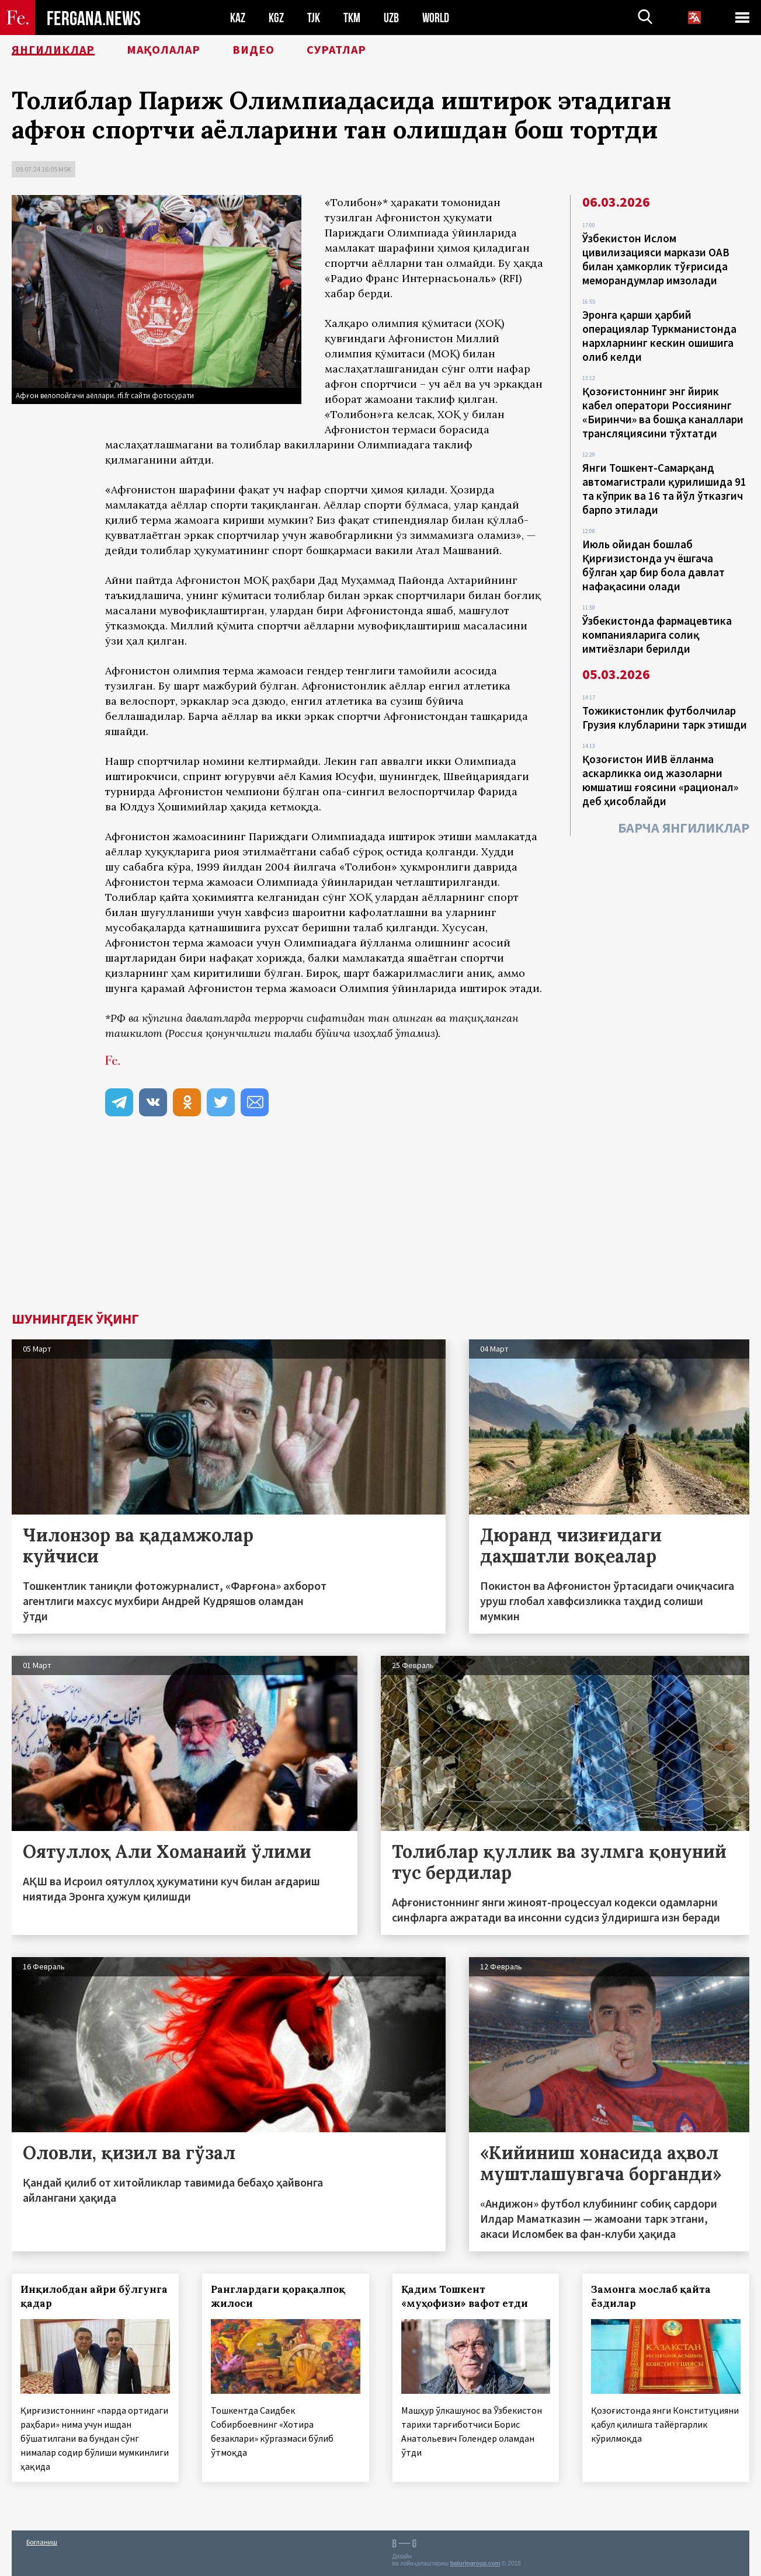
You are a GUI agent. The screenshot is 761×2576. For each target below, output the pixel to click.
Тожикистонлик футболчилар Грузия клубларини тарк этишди (664, 718)
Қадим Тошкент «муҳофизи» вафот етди (464, 2296)
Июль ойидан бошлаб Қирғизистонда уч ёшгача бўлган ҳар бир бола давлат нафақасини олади (653, 565)
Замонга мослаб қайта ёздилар (651, 2296)
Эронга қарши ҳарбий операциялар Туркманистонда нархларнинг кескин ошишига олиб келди (659, 336)
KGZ (276, 18)
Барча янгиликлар (683, 828)
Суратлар (336, 49)
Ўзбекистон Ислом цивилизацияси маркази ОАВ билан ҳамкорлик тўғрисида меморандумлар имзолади (655, 259)
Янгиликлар (53, 49)
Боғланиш (41, 2541)
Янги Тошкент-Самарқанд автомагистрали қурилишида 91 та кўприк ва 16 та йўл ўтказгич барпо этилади (664, 489)
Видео (253, 49)
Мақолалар (163, 49)
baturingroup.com (475, 2563)
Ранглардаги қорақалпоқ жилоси (278, 2296)
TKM (351, 18)
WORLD (435, 18)
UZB (391, 18)
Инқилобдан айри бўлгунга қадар (94, 2296)
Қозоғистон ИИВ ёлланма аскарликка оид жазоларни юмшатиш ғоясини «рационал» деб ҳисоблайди (660, 780)
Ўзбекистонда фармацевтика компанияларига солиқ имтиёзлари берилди (657, 635)
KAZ (237, 18)
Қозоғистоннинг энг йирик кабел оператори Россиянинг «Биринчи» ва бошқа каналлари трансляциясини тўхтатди (662, 412)
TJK (313, 18)
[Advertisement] (380, 1224)
